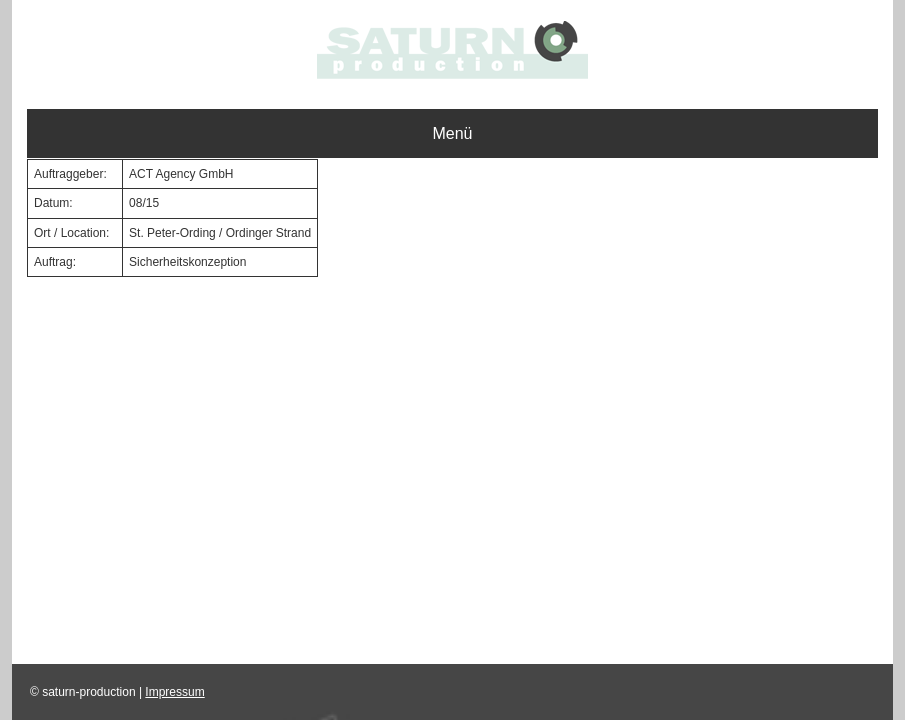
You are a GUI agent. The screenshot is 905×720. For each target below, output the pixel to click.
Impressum (174, 692)
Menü (452, 133)
